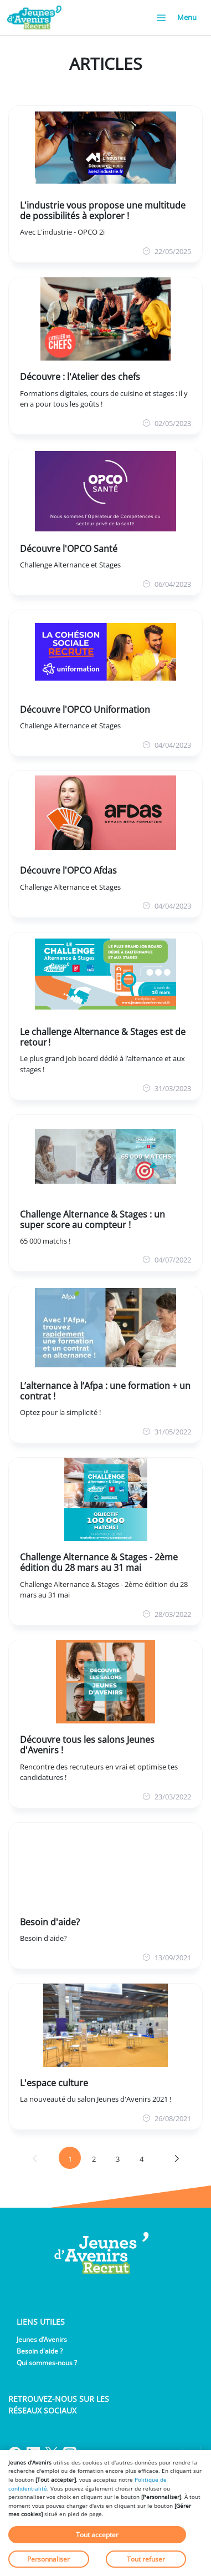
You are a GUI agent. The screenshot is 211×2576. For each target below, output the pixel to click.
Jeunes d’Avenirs (42, 2339)
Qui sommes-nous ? (47, 2362)
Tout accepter (97, 2534)
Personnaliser (48, 2559)
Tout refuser (146, 2559)
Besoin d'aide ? (40, 2351)
